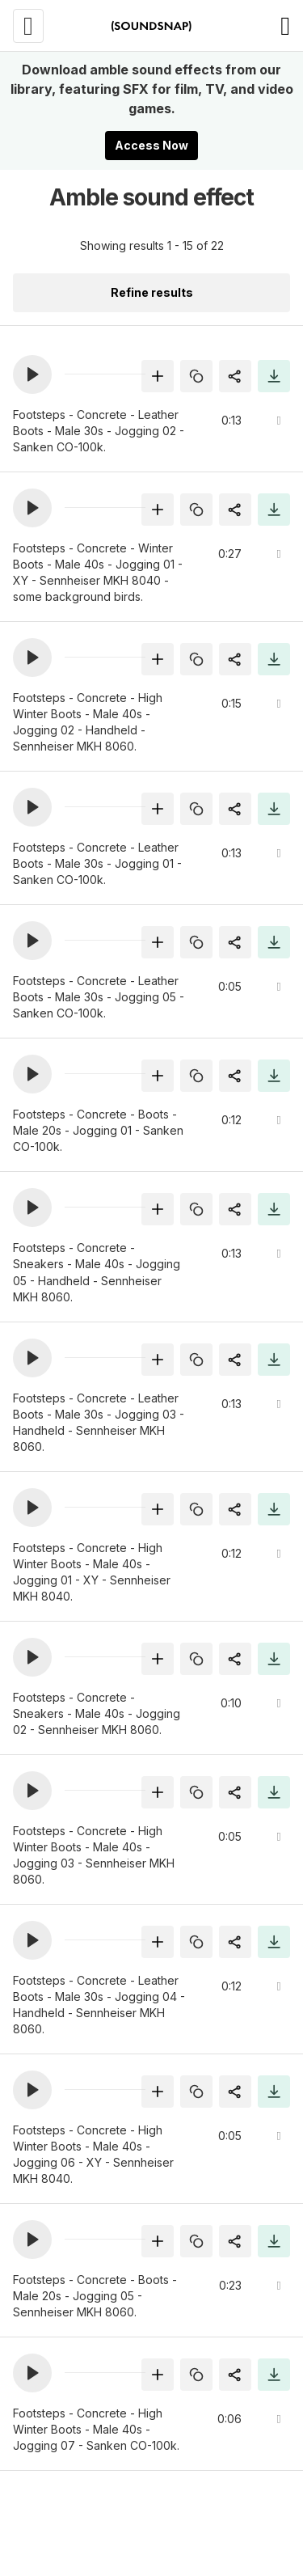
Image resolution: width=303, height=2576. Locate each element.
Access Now (151, 145)
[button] (32, 374)
